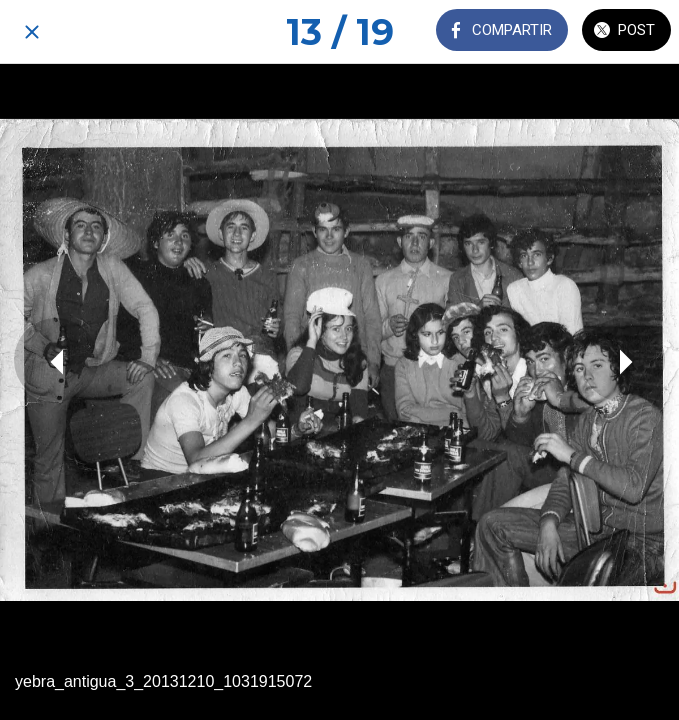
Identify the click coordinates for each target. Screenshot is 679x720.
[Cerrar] (32, 32)
